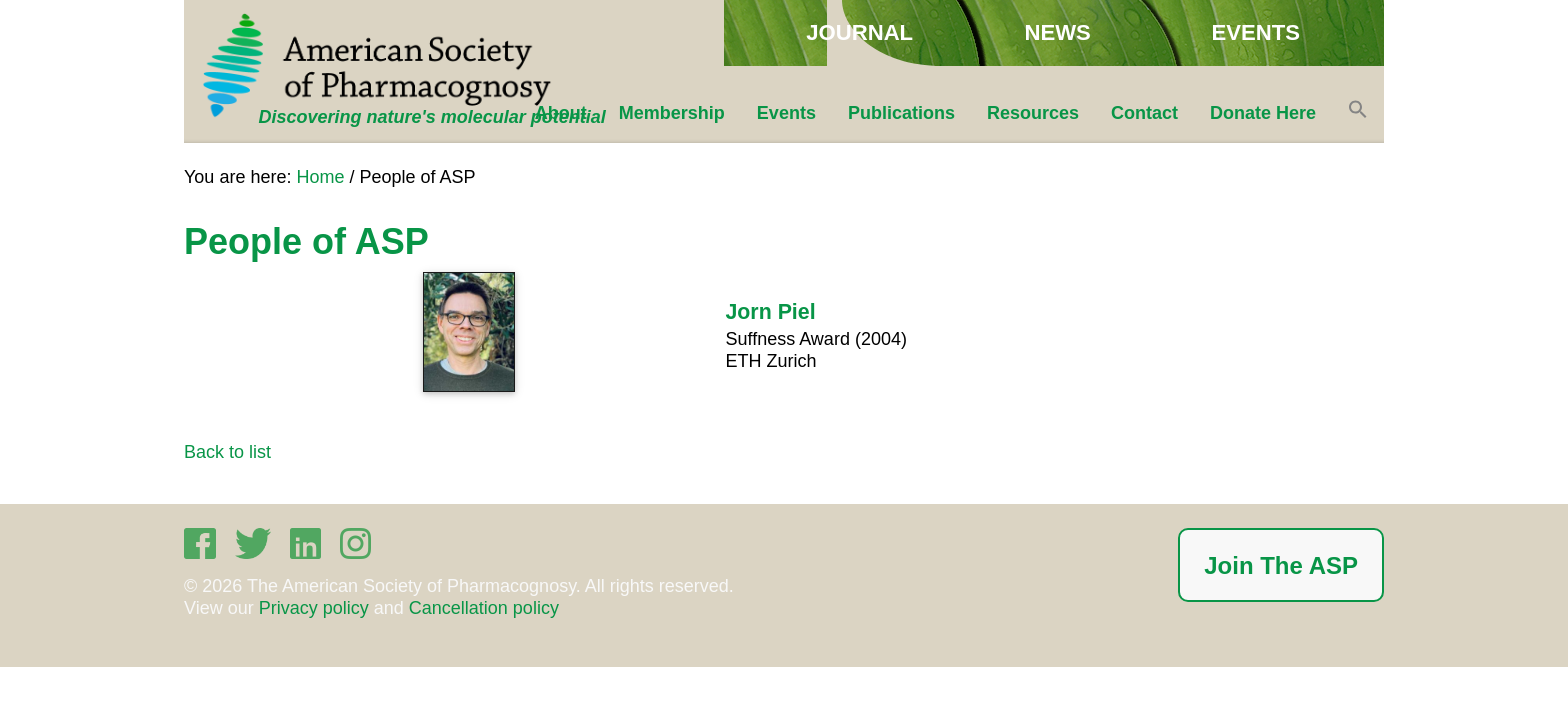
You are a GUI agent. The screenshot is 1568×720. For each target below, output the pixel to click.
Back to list (227, 452)
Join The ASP (1281, 565)
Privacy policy (314, 608)
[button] (1358, 113)
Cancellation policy (484, 608)
